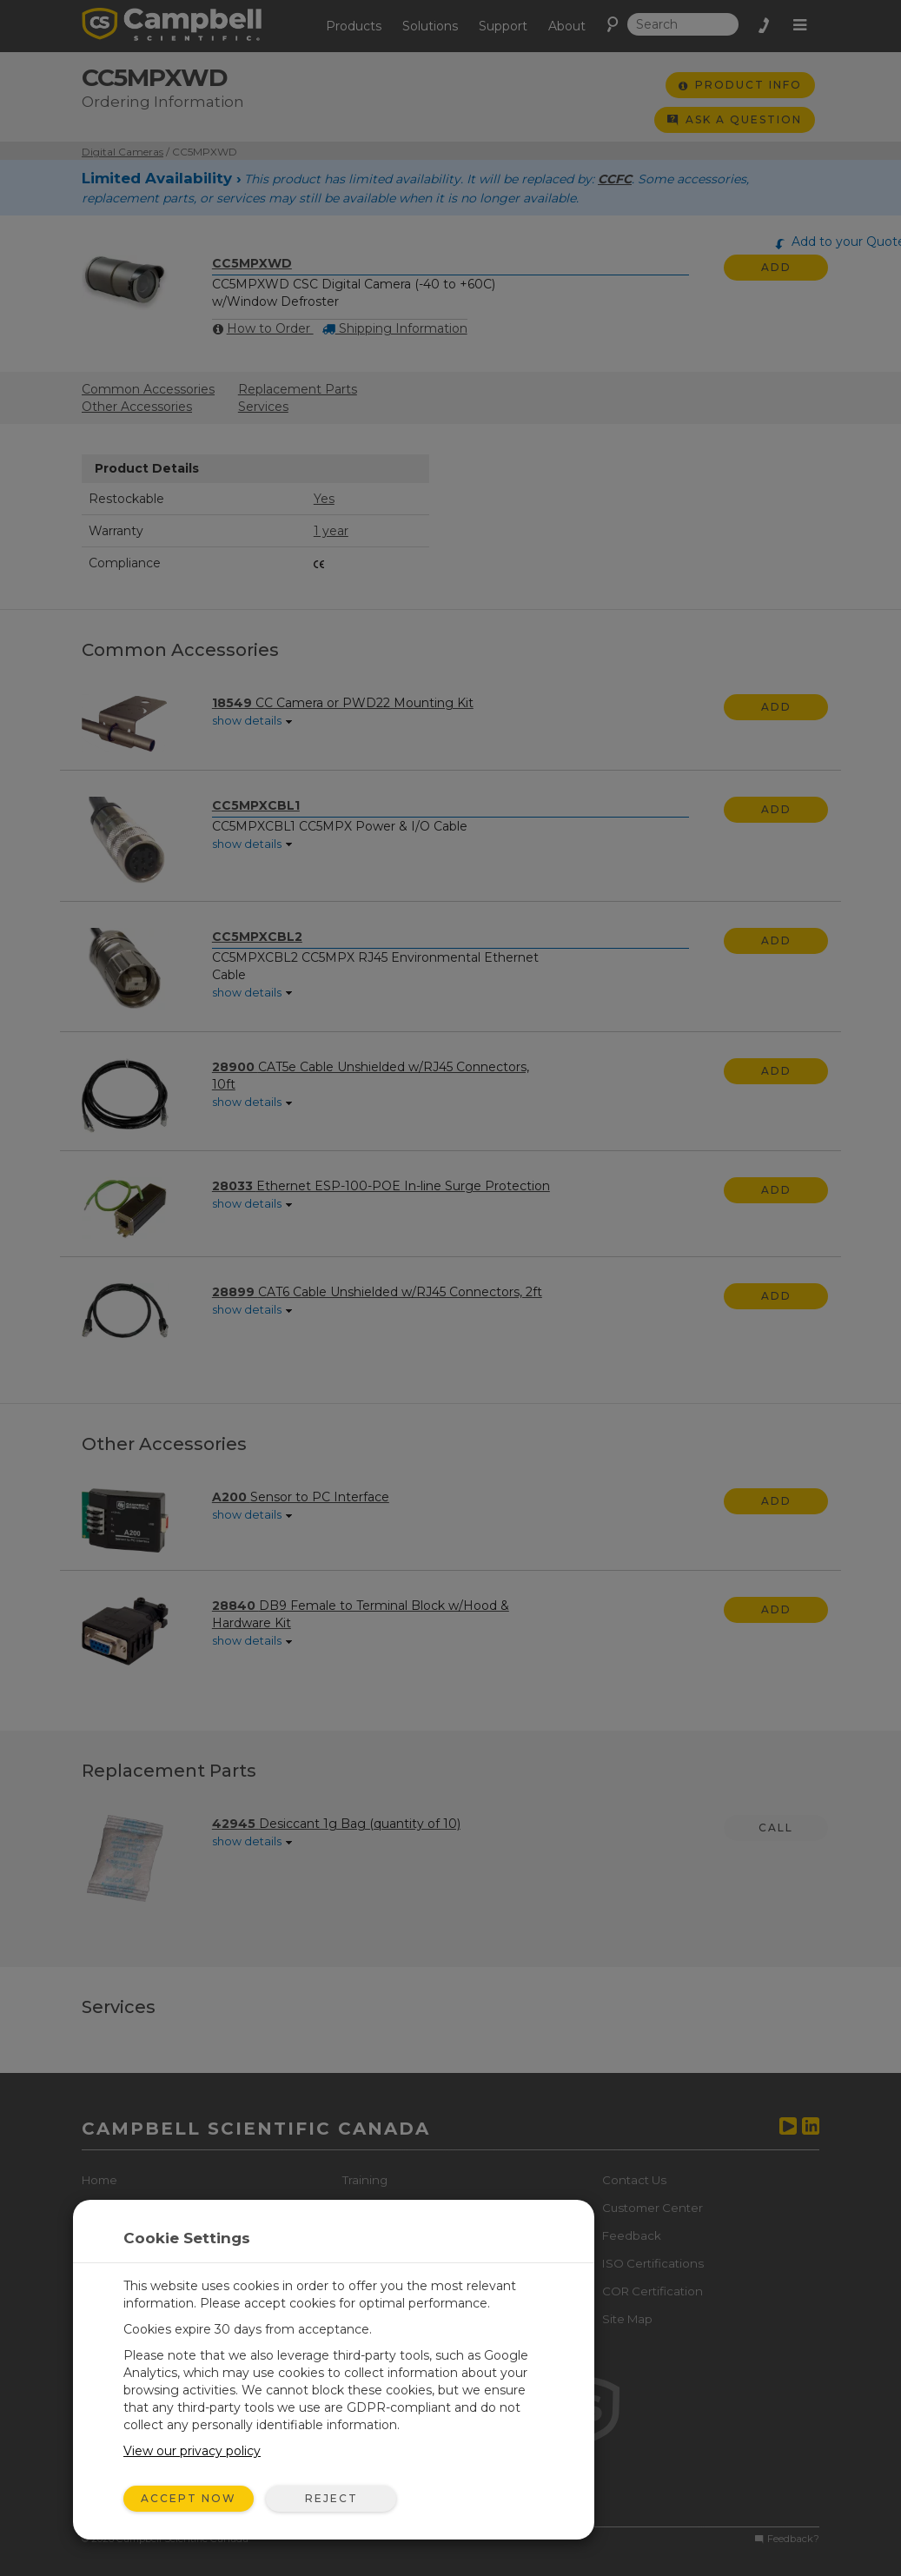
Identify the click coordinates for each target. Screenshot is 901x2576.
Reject (331, 2498)
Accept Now (188, 2498)
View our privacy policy (192, 2451)
